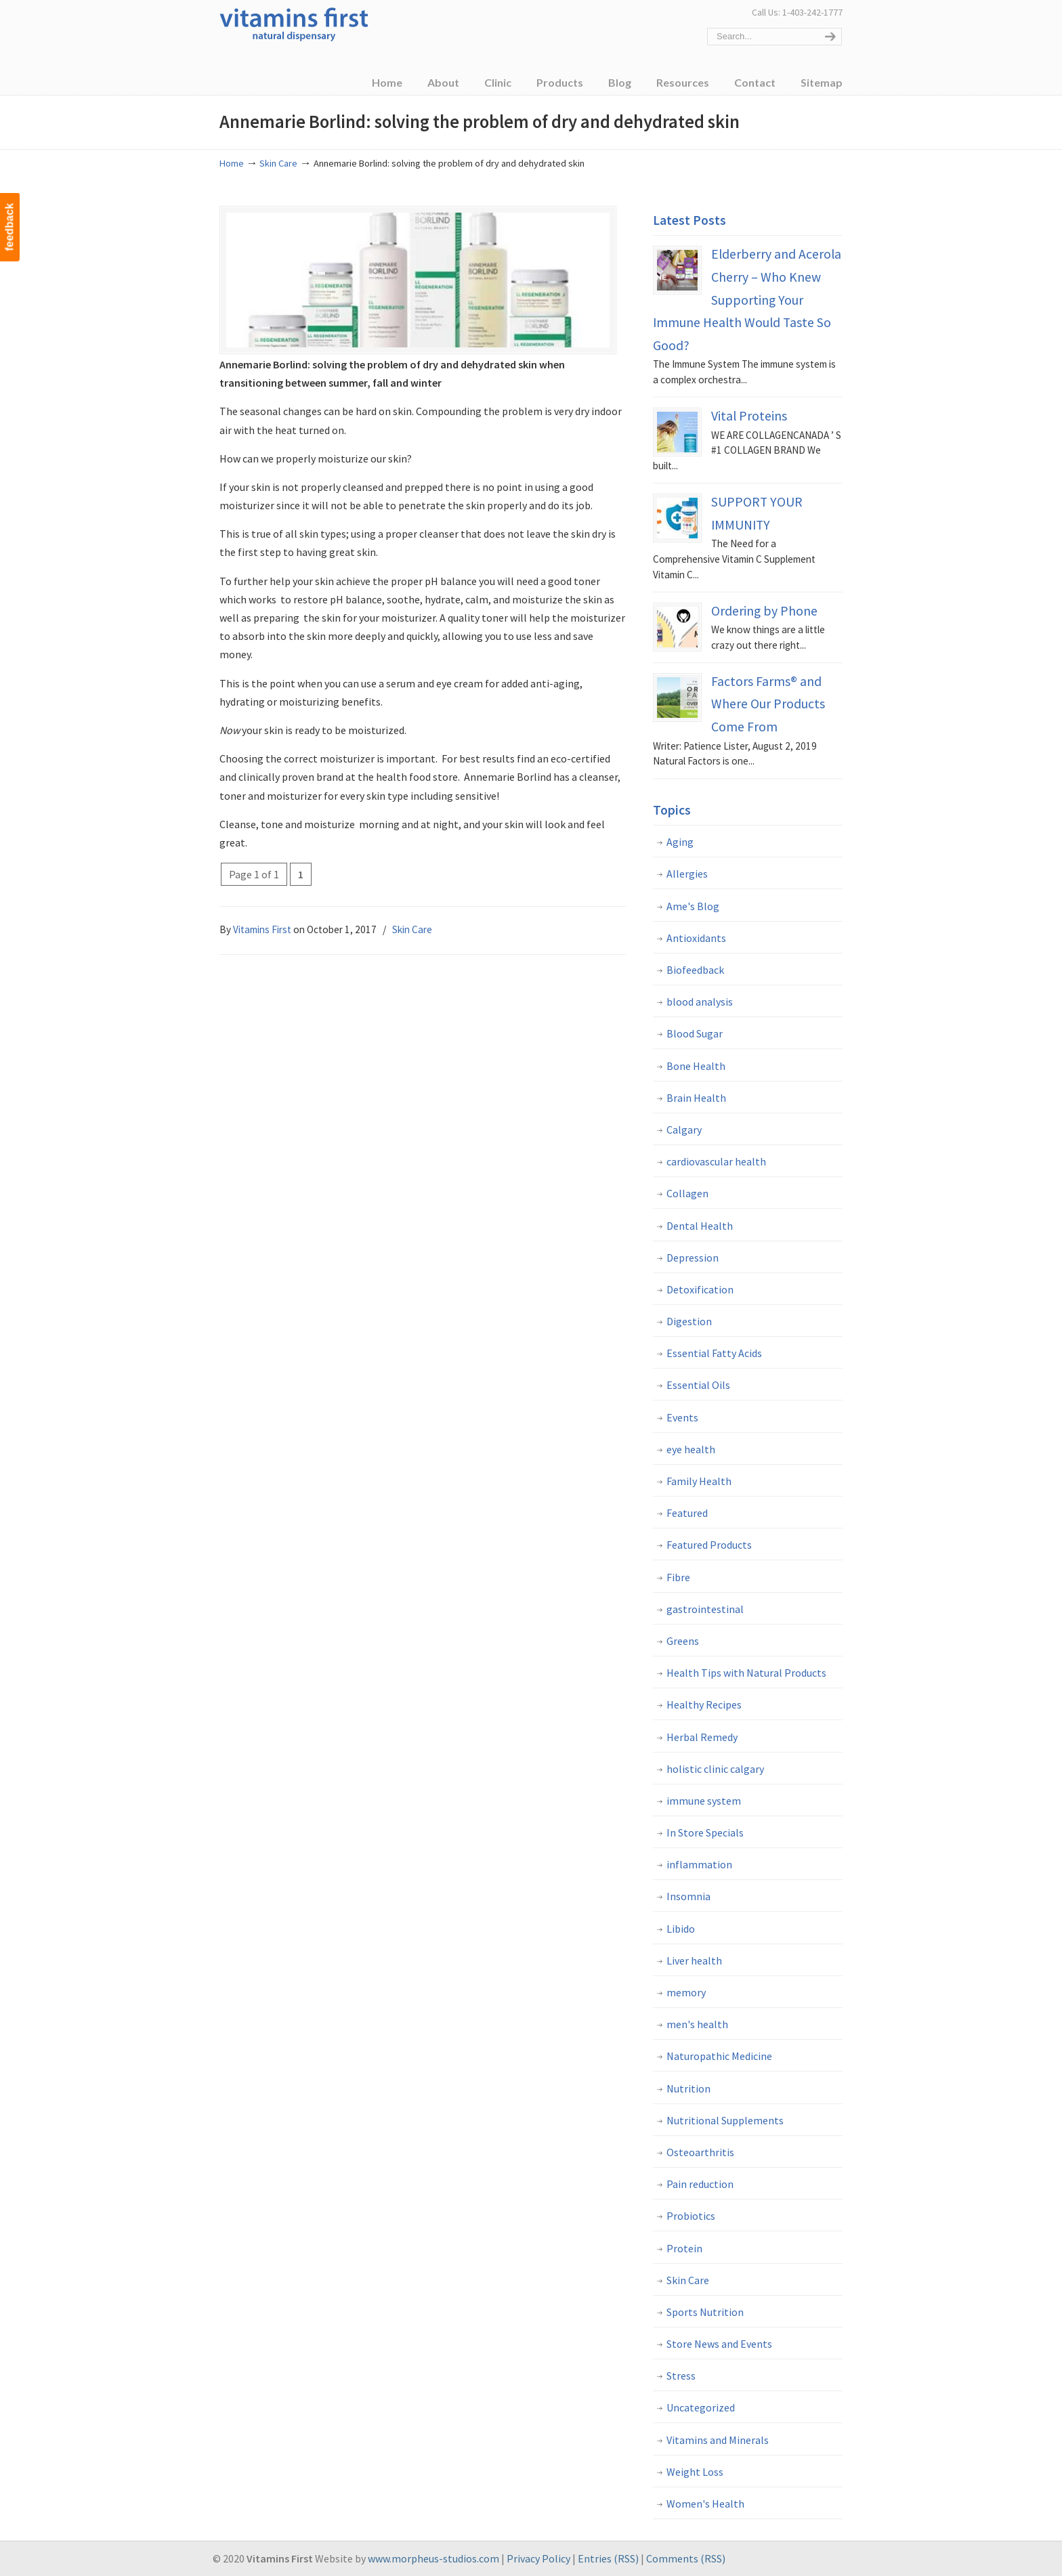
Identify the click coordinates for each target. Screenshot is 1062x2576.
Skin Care (278, 163)
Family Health (698, 1481)
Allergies (687, 873)
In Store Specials (705, 1832)
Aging (680, 842)
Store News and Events (719, 2343)
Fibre (678, 1577)
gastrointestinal (705, 1609)
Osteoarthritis (700, 2152)
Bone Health (695, 1066)
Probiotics (690, 2216)
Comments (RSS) (685, 2558)
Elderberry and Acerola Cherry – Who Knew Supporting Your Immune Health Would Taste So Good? (747, 299)
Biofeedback (695, 969)
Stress (681, 2375)
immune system (703, 1800)
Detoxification (700, 1289)
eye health (690, 1449)
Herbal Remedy (702, 1737)
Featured (687, 1513)
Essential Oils (698, 1385)
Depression (692, 1257)
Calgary (684, 1129)
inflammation (699, 1864)
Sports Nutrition (705, 2312)
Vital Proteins (749, 416)
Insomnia (688, 1896)
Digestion (689, 1321)
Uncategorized (700, 2407)
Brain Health (696, 1097)
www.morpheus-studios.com (433, 2558)
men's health (697, 2024)
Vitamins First (293, 23)
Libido (680, 1928)
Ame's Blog (692, 906)
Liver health (694, 1960)
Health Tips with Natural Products (746, 1672)
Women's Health (705, 2503)
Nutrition (688, 2088)
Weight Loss (694, 2471)
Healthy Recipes (704, 1704)
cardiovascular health (716, 1161)
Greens (682, 1641)
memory (686, 1992)
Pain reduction (700, 2184)
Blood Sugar (694, 1033)
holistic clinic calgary (715, 1769)
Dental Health (699, 1225)
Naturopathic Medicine (719, 2056)
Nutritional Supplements (725, 2120)
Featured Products (709, 1544)
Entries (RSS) (608, 2558)
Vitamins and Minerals (717, 2440)
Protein (684, 2248)
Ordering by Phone (764, 611)
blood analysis (699, 1001)
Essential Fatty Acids (714, 1353)
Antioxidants (696, 938)
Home (231, 163)
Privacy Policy (538, 2558)
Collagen (687, 1193)
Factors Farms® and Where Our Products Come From (768, 704)
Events (682, 1417)
